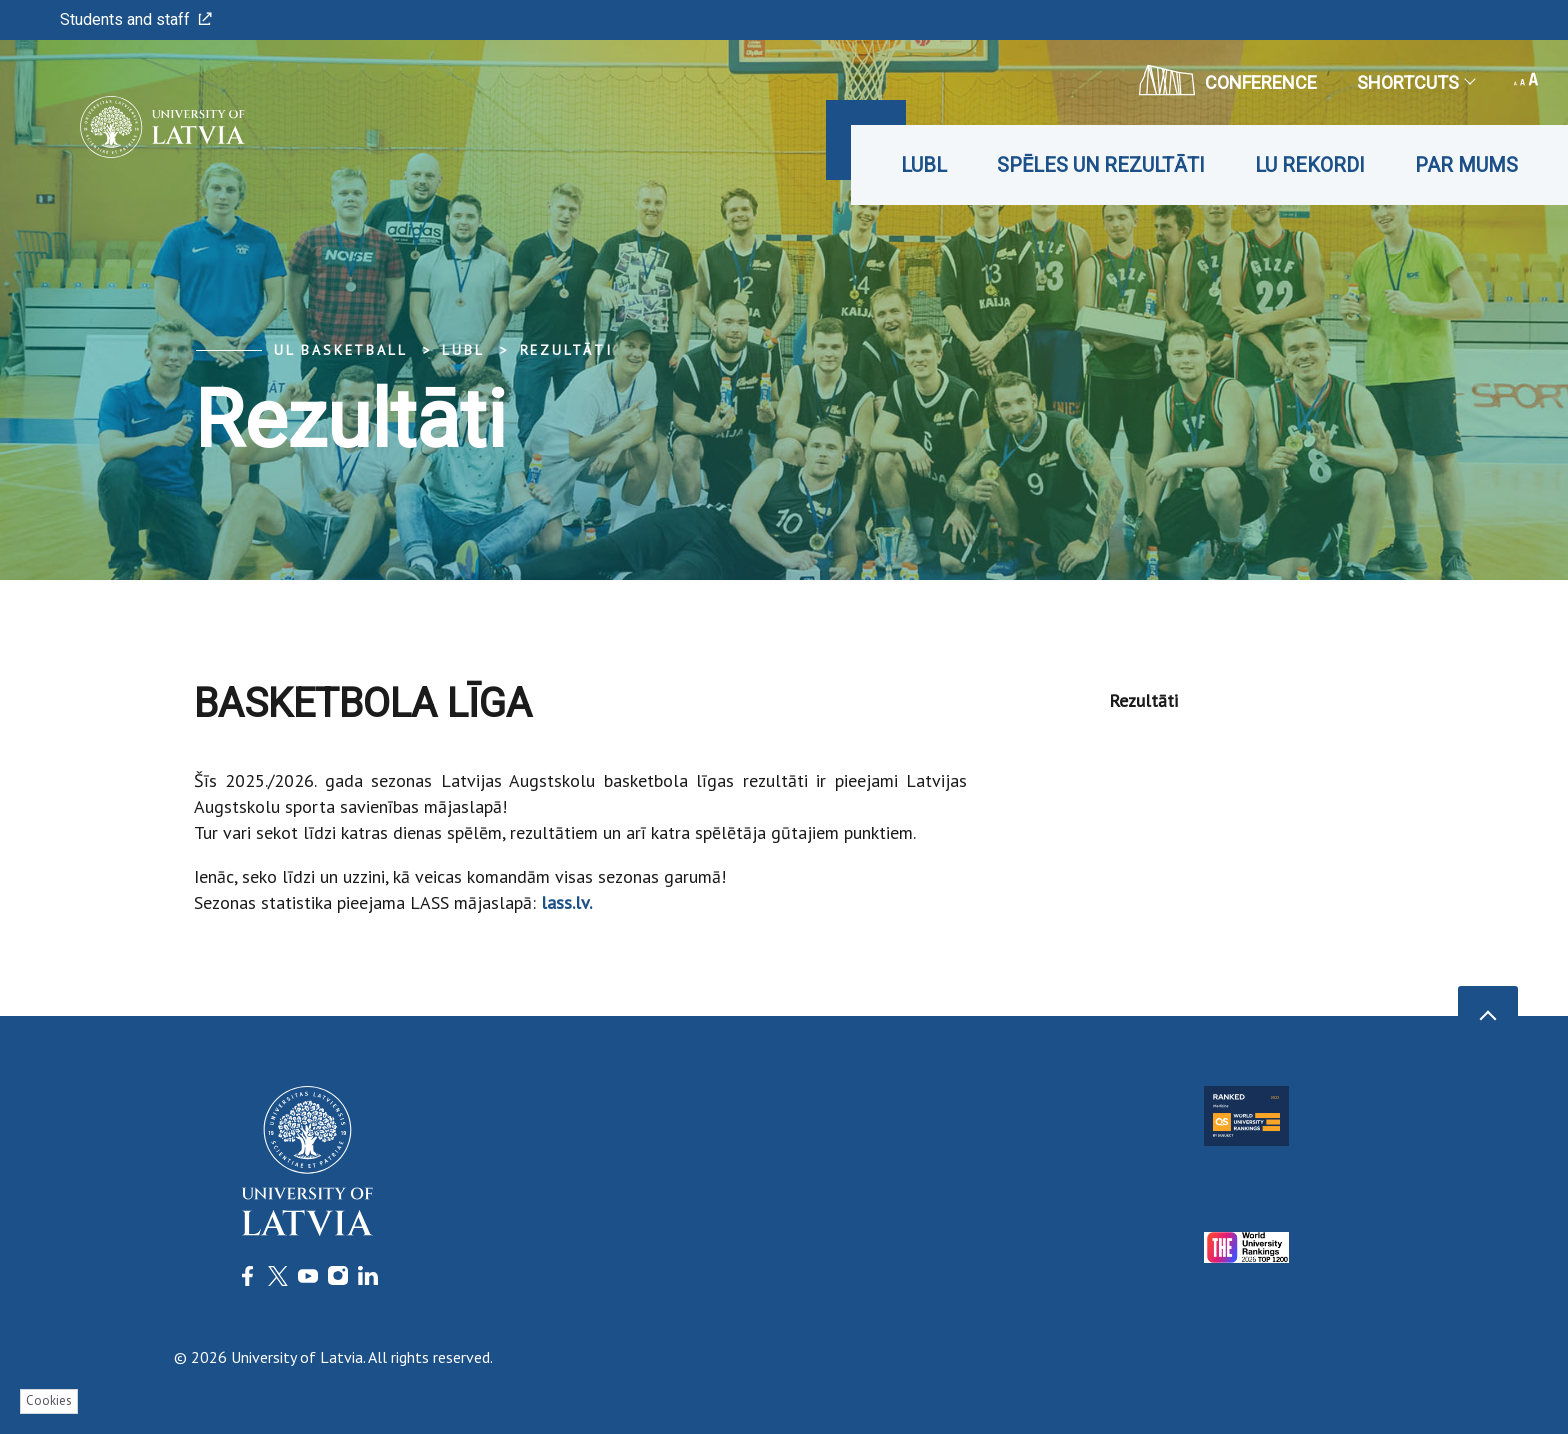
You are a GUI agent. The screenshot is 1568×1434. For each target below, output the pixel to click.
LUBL (924, 165)
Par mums (1466, 165)
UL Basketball (340, 350)
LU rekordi (1310, 165)
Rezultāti (566, 350)
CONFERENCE (1228, 80)
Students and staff (136, 19)
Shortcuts (1415, 82)
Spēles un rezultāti (1101, 165)
